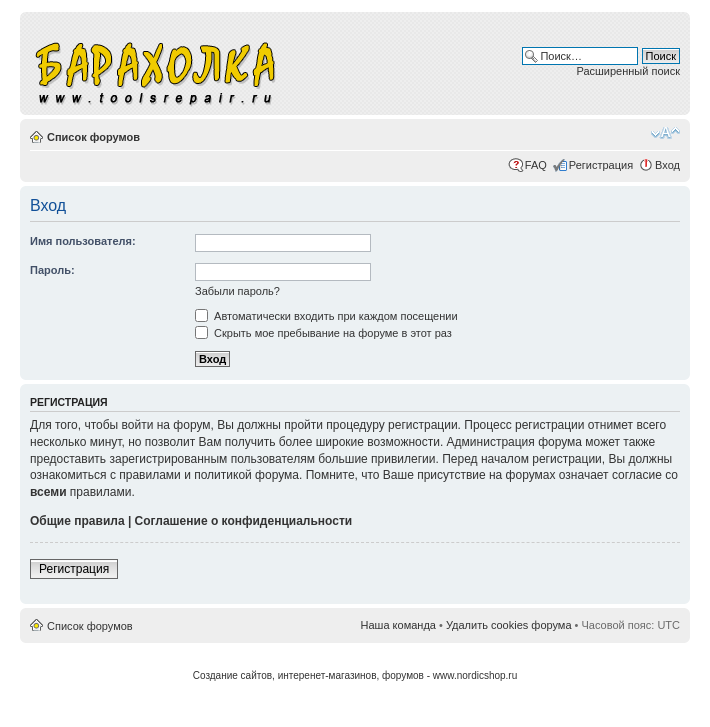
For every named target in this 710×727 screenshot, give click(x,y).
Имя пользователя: (83, 241)
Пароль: (52, 270)
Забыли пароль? (237, 291)
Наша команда (398, 625)
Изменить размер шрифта (665, 133)
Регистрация (601, 165)
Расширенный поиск (628, 71)
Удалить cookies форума (509, 625)
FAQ (536, 165)
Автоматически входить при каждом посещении (326, 316)
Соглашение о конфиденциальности (244, 521)
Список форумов (93, 137)
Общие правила (77, 521)
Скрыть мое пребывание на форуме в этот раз (323, 333)
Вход (667, 165)
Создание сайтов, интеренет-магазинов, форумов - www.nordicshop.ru (355, 675)
